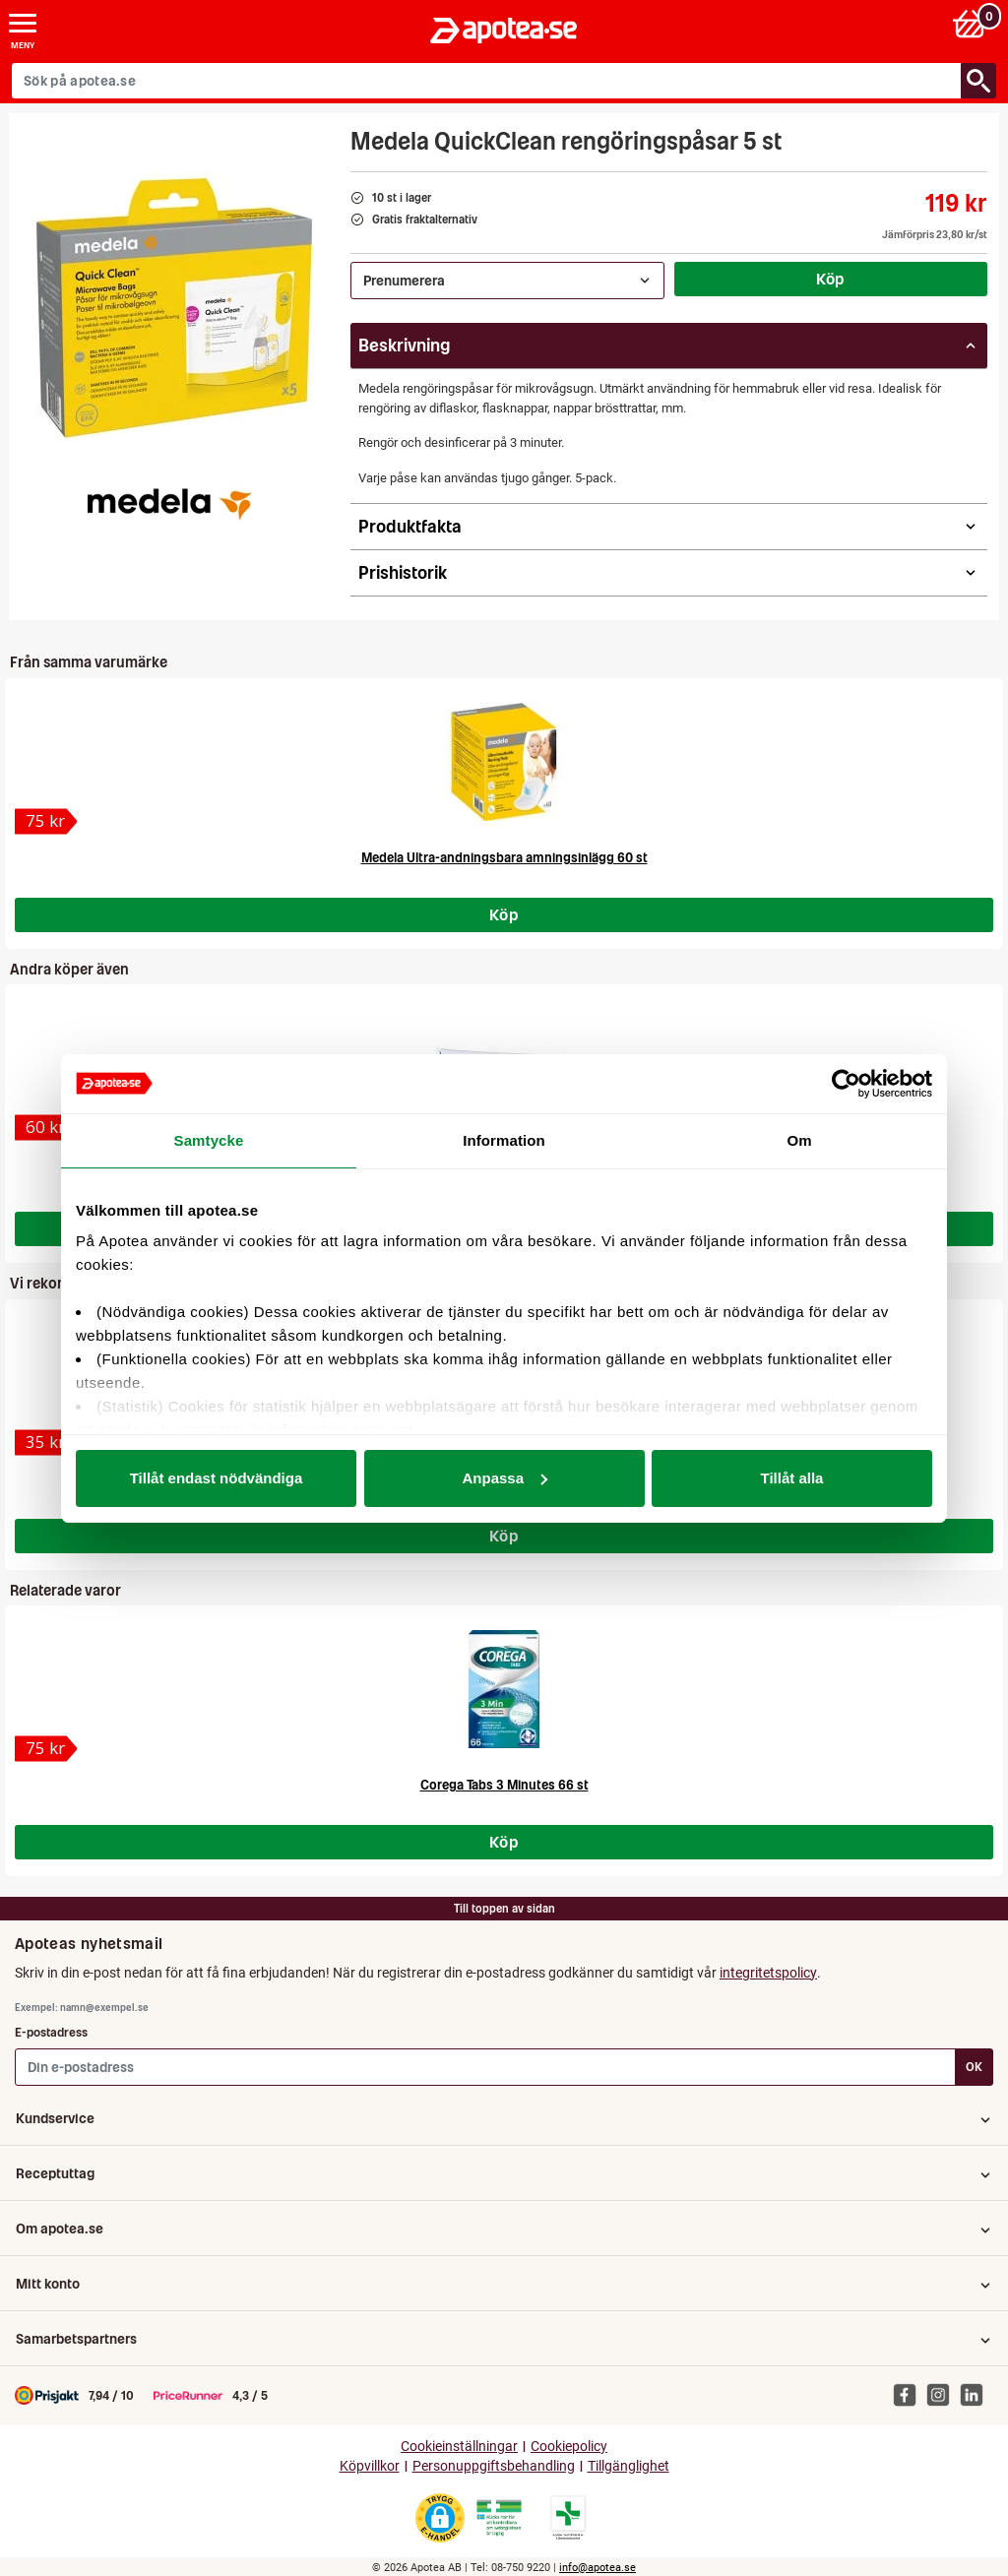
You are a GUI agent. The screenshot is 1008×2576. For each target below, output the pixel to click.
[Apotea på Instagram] (943, 2395)
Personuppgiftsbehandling (493, 2466)
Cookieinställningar (459, 2446)
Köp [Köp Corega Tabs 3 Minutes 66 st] (504, 1842)
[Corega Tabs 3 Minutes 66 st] (46, 1748)
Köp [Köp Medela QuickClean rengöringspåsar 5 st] (831, 278)
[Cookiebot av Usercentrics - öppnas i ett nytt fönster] (846, 1084)
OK (974, 2066)
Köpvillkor (370, 2466)
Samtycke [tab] (209, 1140)
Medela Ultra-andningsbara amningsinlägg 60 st (504, 857)
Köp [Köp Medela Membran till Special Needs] (504, 1535)
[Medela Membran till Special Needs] (46, 1442)
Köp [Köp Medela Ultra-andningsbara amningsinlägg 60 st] (504, 914)
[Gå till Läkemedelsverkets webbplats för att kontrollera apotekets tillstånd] (499, 2518)
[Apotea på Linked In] (976, 2395)
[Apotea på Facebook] (909, 2395)
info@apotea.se (597, 2567)
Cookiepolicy (569, 2446)
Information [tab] (504, 1140)
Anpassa (504, 1478)
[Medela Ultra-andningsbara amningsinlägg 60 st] (46, 821)
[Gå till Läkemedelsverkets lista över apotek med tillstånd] (568, 2517)
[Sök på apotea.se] (487, 80)
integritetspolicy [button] (768, 1972)
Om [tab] (799, 1140)
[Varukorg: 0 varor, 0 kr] (972, 23)
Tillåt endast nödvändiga (216, 1478)
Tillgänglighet (628, 2466)
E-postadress (51, 2032)
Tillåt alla (792, 1478)
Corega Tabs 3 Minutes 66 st (504, 1785)
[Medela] (168, 501)
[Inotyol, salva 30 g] (46, 1127)
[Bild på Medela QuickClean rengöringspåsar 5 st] (174, 309)
